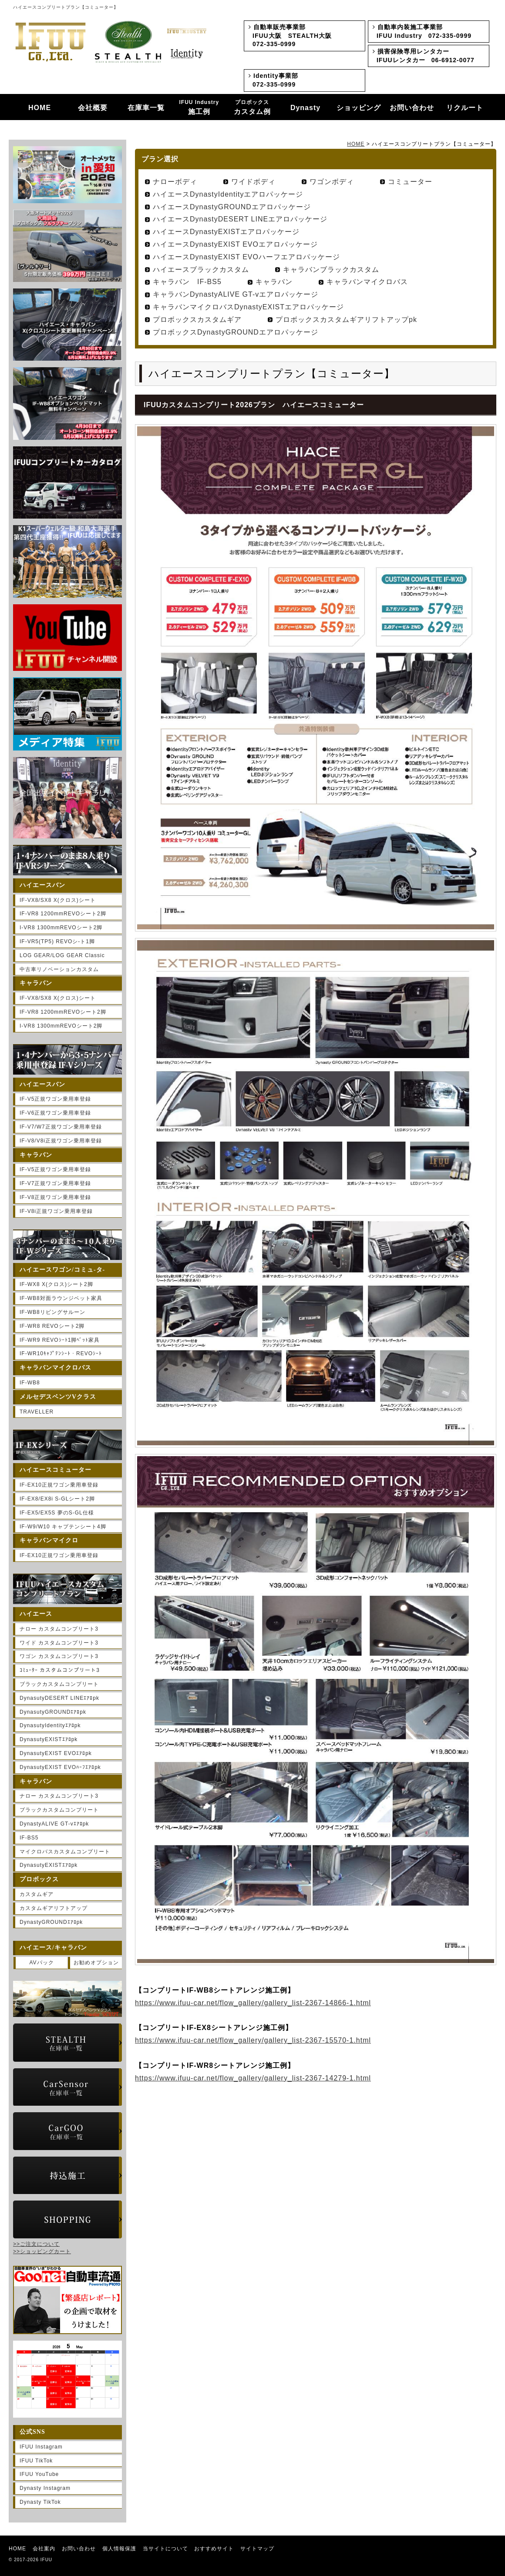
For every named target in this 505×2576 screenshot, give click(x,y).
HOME (39, 107)
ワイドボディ (253, 181)
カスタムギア (37, 1894)
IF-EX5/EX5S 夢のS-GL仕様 (57, 1513)
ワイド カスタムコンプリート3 (59, 1643)
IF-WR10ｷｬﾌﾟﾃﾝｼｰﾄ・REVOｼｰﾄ (61, 1353)
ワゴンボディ (332, 181)
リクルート (464, 107)
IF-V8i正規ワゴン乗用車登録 (56, 1211)
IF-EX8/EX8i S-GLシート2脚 (57, 1499)
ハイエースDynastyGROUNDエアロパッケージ (232, 207)
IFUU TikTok (36, 2461)
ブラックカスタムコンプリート (59, 1684)
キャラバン (274, 281)
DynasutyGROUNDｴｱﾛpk (53, 1712)
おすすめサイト (214, 2549)
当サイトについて (165, 2549)
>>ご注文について (36, 2244)
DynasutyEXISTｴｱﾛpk (48, 1739)
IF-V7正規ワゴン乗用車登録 (55, 1183)
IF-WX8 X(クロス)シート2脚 (56, 1284)
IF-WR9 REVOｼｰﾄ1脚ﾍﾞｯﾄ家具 (60, 1340)
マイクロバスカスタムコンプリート (65, 1852)
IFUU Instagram (41, 2447)
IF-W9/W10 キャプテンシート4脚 (63, 1527)
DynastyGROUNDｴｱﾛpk (51, 1922)
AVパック (41, 1963)
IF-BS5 (29, 1838)
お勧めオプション (96, 1963)
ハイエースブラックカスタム (201, 269)
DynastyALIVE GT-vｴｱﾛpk (54, 1824)
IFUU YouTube (39, 2474)
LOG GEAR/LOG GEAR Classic (62, 955)
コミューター (410, 181)
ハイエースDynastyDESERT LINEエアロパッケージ (240, 219)
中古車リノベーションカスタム (59, 969)
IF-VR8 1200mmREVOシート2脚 (63, 914)
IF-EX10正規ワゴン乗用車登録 (59, 1485)
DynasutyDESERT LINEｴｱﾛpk (59, 1698)
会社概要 (93, 107)
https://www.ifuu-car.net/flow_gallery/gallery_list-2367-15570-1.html (253, 2040)
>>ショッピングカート (42, 2251)
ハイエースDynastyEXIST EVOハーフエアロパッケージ (246, 257)
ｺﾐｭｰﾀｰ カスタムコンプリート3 (60, 1670)
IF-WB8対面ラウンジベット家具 (61, 1298)
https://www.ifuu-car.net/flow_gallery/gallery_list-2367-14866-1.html (253, 2003)
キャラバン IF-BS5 (187, 281)
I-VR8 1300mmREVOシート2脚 (61, 928)
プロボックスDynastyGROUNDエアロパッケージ (235, 332)
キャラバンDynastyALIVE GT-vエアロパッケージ (235, 294)
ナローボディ (175, 181)
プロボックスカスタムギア (197, 319)
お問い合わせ (412, 107)
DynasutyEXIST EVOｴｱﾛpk (56, 1753)
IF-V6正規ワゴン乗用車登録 (55, 1113)
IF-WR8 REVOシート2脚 (52, 1326)
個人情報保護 (119, 2549)
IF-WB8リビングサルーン (52, 1312)
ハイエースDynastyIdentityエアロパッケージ (228, 194)
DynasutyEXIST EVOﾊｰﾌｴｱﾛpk (60, 1767)
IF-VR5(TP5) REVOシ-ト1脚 (57, 941)
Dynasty (305, 107)
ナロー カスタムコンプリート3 (59, 1629)
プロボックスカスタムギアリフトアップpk (346, 319)
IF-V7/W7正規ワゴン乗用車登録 (61, 1127)
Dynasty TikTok (40, 2502)
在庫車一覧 (146, 107)
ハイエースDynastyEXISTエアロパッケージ (226, 231)
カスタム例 (252, 107)
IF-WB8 (30, 1383)
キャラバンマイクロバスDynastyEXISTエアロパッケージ (248, 307)
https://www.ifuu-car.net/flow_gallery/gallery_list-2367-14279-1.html (253, 2078)
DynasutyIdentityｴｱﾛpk (50, 1725)
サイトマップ (257, 2549)
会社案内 (44, 2549)
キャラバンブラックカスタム (331, 269)
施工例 (199, 107)
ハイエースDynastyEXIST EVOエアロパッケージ (235, 244)
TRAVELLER (37, 1412)
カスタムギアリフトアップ (54, 1908)
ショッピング (359, 107)
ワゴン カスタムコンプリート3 (59, 1656)
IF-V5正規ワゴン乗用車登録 (55, 1099)
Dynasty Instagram (45, 2488)
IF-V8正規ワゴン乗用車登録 (55, 1197)
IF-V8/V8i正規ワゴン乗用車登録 (61, 1141)
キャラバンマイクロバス (367, 281)
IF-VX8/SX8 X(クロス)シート (58, 900)
